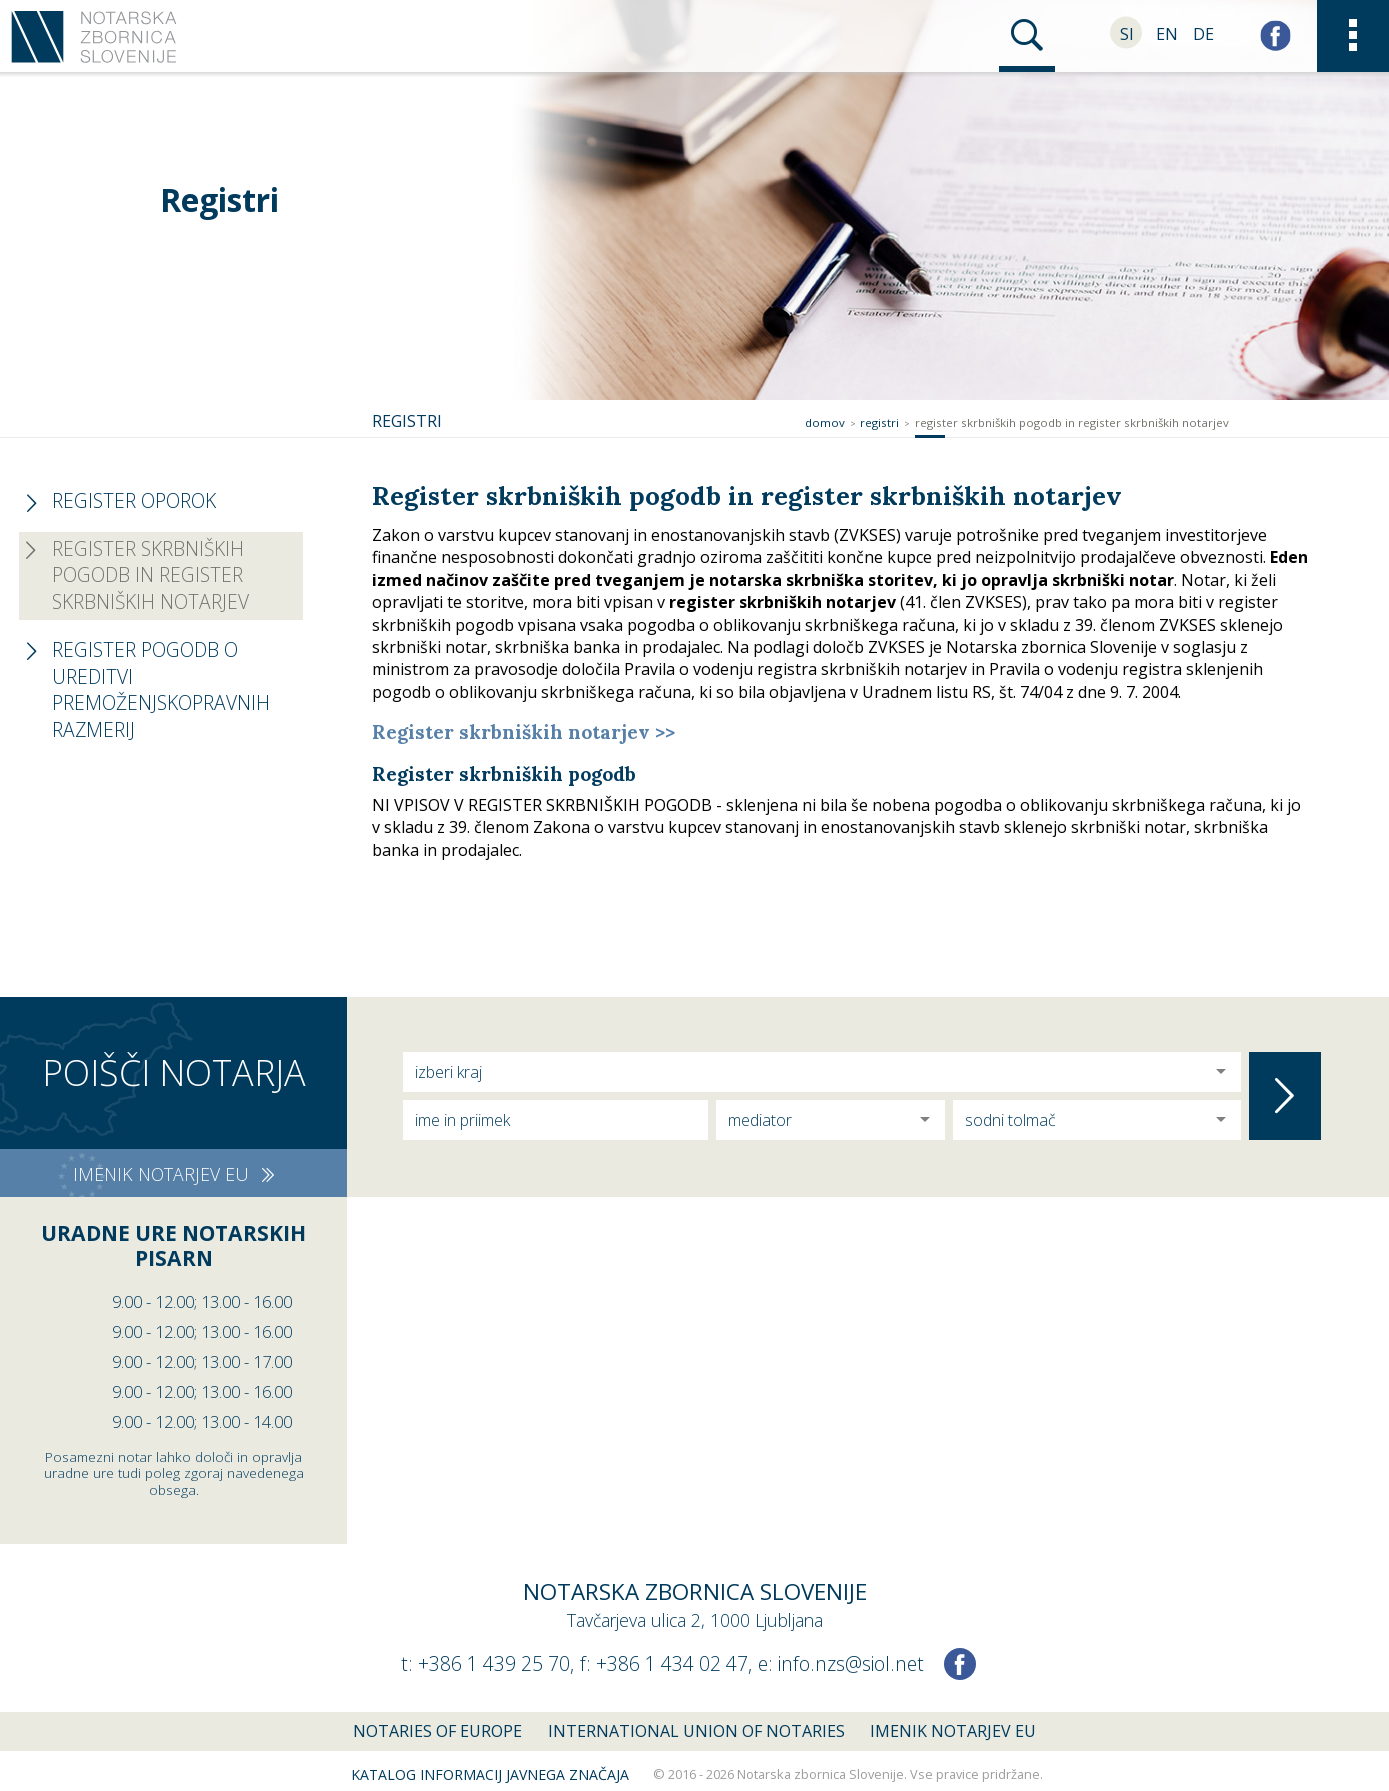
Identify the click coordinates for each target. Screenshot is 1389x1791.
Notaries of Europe (437, 1731)
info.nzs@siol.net (851, 1663)
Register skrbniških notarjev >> (523, 732)
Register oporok (134, 500)
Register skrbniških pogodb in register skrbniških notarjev (1072, 422)
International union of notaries (696, 1731)
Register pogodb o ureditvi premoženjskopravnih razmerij (161, 690)
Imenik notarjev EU (953, 1731)
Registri (879, 422)
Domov (825, 422)
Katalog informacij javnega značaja (490, 1774)
